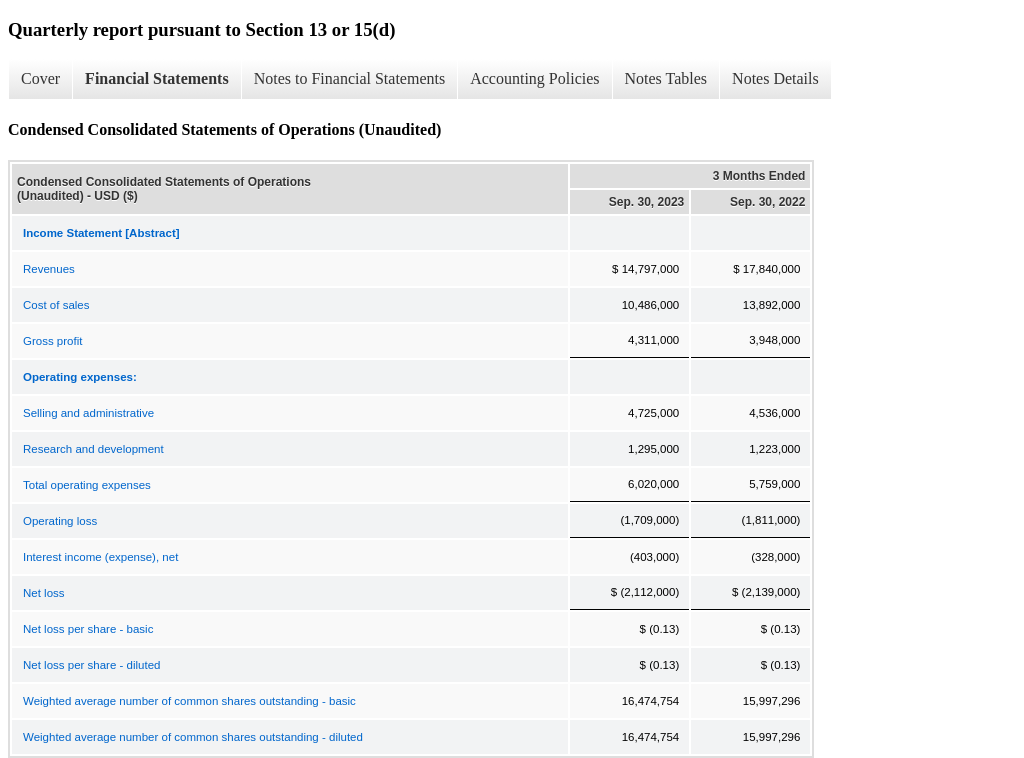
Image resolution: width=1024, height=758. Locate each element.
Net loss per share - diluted (91, 665)
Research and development (93, 449)
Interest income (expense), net (100, 557)
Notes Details (775, 78)
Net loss (44, 593)
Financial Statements (157, 78)
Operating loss (60, 521)
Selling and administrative (88, 413)
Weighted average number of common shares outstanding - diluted (193, 737)
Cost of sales (56, 305)
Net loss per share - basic (88, 629)
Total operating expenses (87, 485)
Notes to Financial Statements (350, 78)
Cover (40, 78)
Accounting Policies (534, 78)
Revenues (49, 269)
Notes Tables (666, 78)
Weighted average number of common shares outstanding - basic (189, 701)
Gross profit (52, 341)
